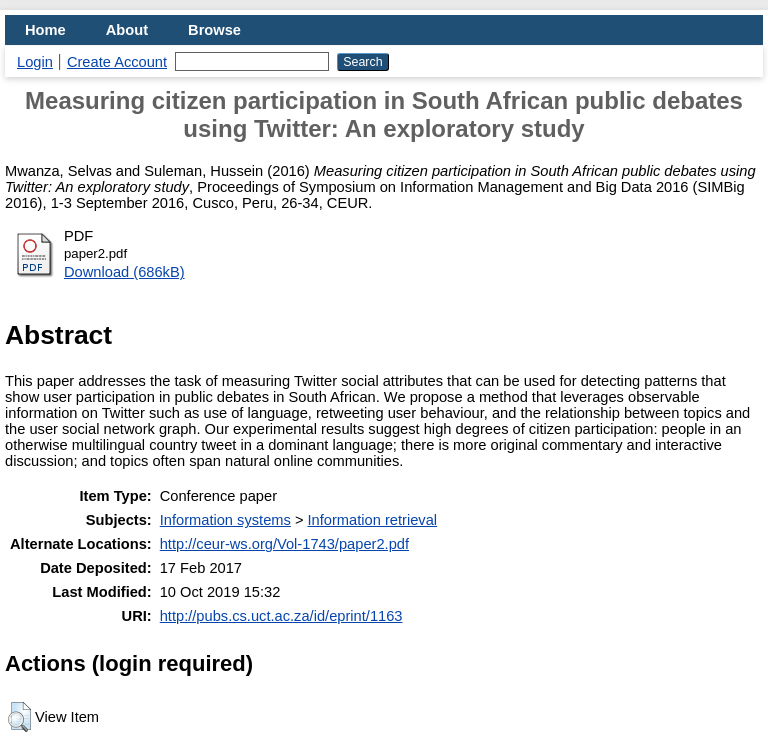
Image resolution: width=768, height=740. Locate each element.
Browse (214, 30)
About (127, 30)
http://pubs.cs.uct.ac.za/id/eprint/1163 (281, 616)
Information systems (225, 520)
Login (35, 62)
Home (45, 30)
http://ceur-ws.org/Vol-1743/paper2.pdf (284, 544)
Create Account (117, 62)
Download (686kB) (124, 272)
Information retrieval (373, 520)
